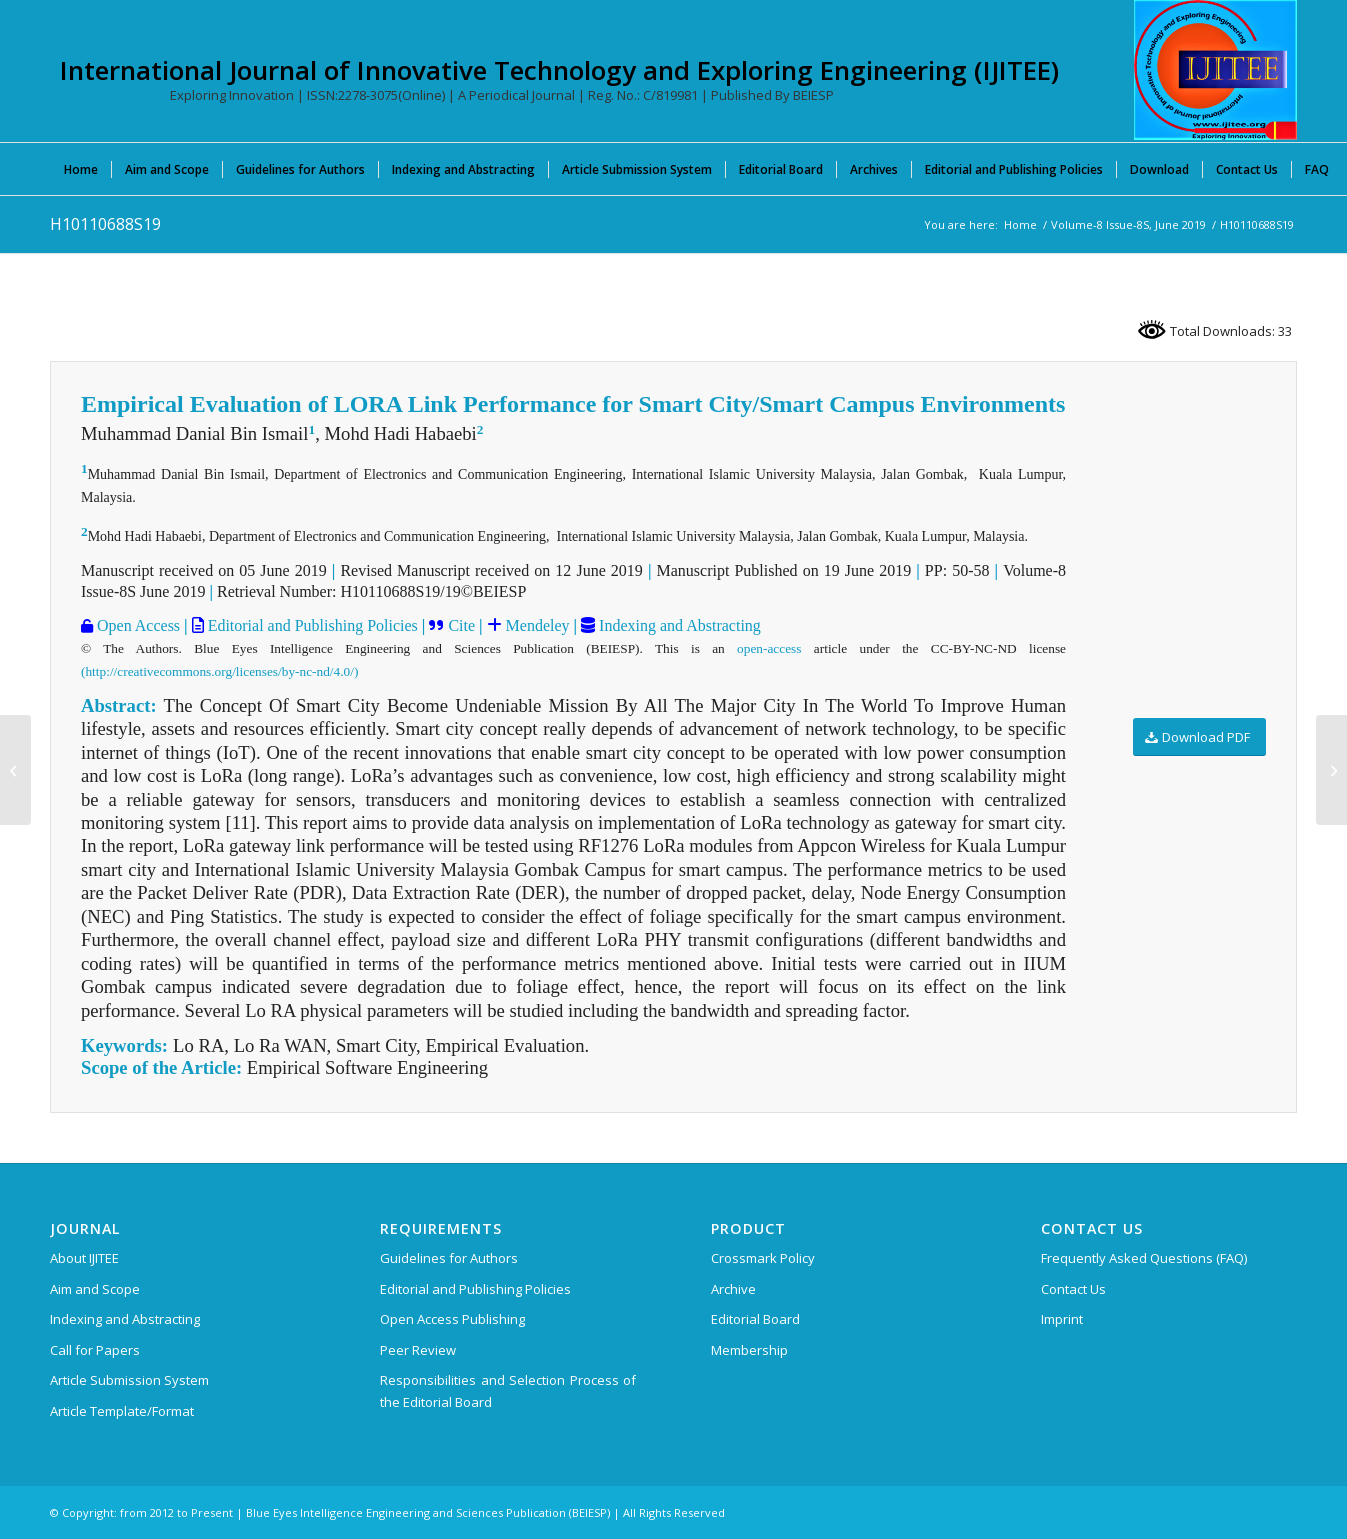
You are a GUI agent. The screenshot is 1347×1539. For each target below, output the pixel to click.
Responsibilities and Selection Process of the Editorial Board (508, 1390)
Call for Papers (95, 1350)
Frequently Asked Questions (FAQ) (1144, 1258)
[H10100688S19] (15, 770)
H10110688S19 (105, 224)
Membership (749, 1350)
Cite (461, 625)
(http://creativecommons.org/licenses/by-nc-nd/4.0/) (219, 671)
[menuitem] (81, 169)
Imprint (1062, 1319)
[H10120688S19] (1331, 770)
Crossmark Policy (763, 1258)
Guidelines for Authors (449, 1258)
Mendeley (536, 625)
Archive (733, 1289)
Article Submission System (129, 1380)
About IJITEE (84, 1258)
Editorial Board (755, 1319)
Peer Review (418, 1350)
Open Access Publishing (452, 1319)
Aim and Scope (95, 1289)
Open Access (136, 625)
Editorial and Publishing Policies (311, 625)
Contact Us (1073, 1289)
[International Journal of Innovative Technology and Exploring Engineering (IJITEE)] (1215, 70)
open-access (769, 648)
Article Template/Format (122, 1411)
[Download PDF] (1199, 737)
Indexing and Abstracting (678, 625)
